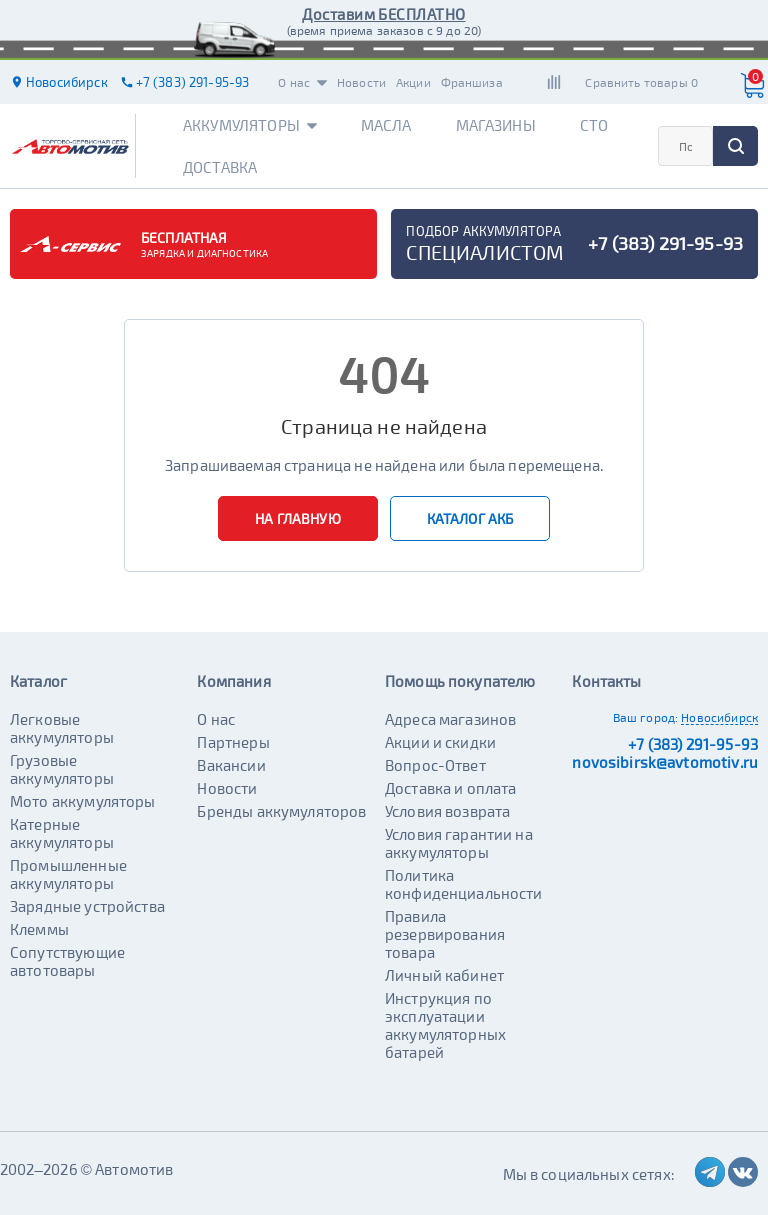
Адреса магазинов (450, 719)
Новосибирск (719, 717)
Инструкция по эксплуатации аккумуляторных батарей (445, 1025)
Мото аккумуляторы (83, 801)
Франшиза (472, 82)
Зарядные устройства (87, 906)
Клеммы (39, 929)
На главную (298, 518)
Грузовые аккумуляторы (62, 769)
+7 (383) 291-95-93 (693, 744)
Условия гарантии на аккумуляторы (459, 843)
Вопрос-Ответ (435, 765)
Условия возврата (447, 811)
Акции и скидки (440, 742)
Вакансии (231, 765)
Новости (361, 82)
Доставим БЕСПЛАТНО (383, 14)
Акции (413, 82)
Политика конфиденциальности (464, 884)
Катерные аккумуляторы (62, 833)
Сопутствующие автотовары (67, 961)
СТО (594, 125)
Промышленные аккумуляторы (68, 874)
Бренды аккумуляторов (281, 811)
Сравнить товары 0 (641, 82)
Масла (386, 125)
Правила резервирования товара (445, 934)
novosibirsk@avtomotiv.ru (665, 762)
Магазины (496, 125)
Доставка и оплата (451, 788)
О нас (302, 82)
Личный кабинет (444, 975)
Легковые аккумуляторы (62, 728)
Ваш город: (646, 717)
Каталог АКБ (470, 518)
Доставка (220, 167)
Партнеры (233, 742)
